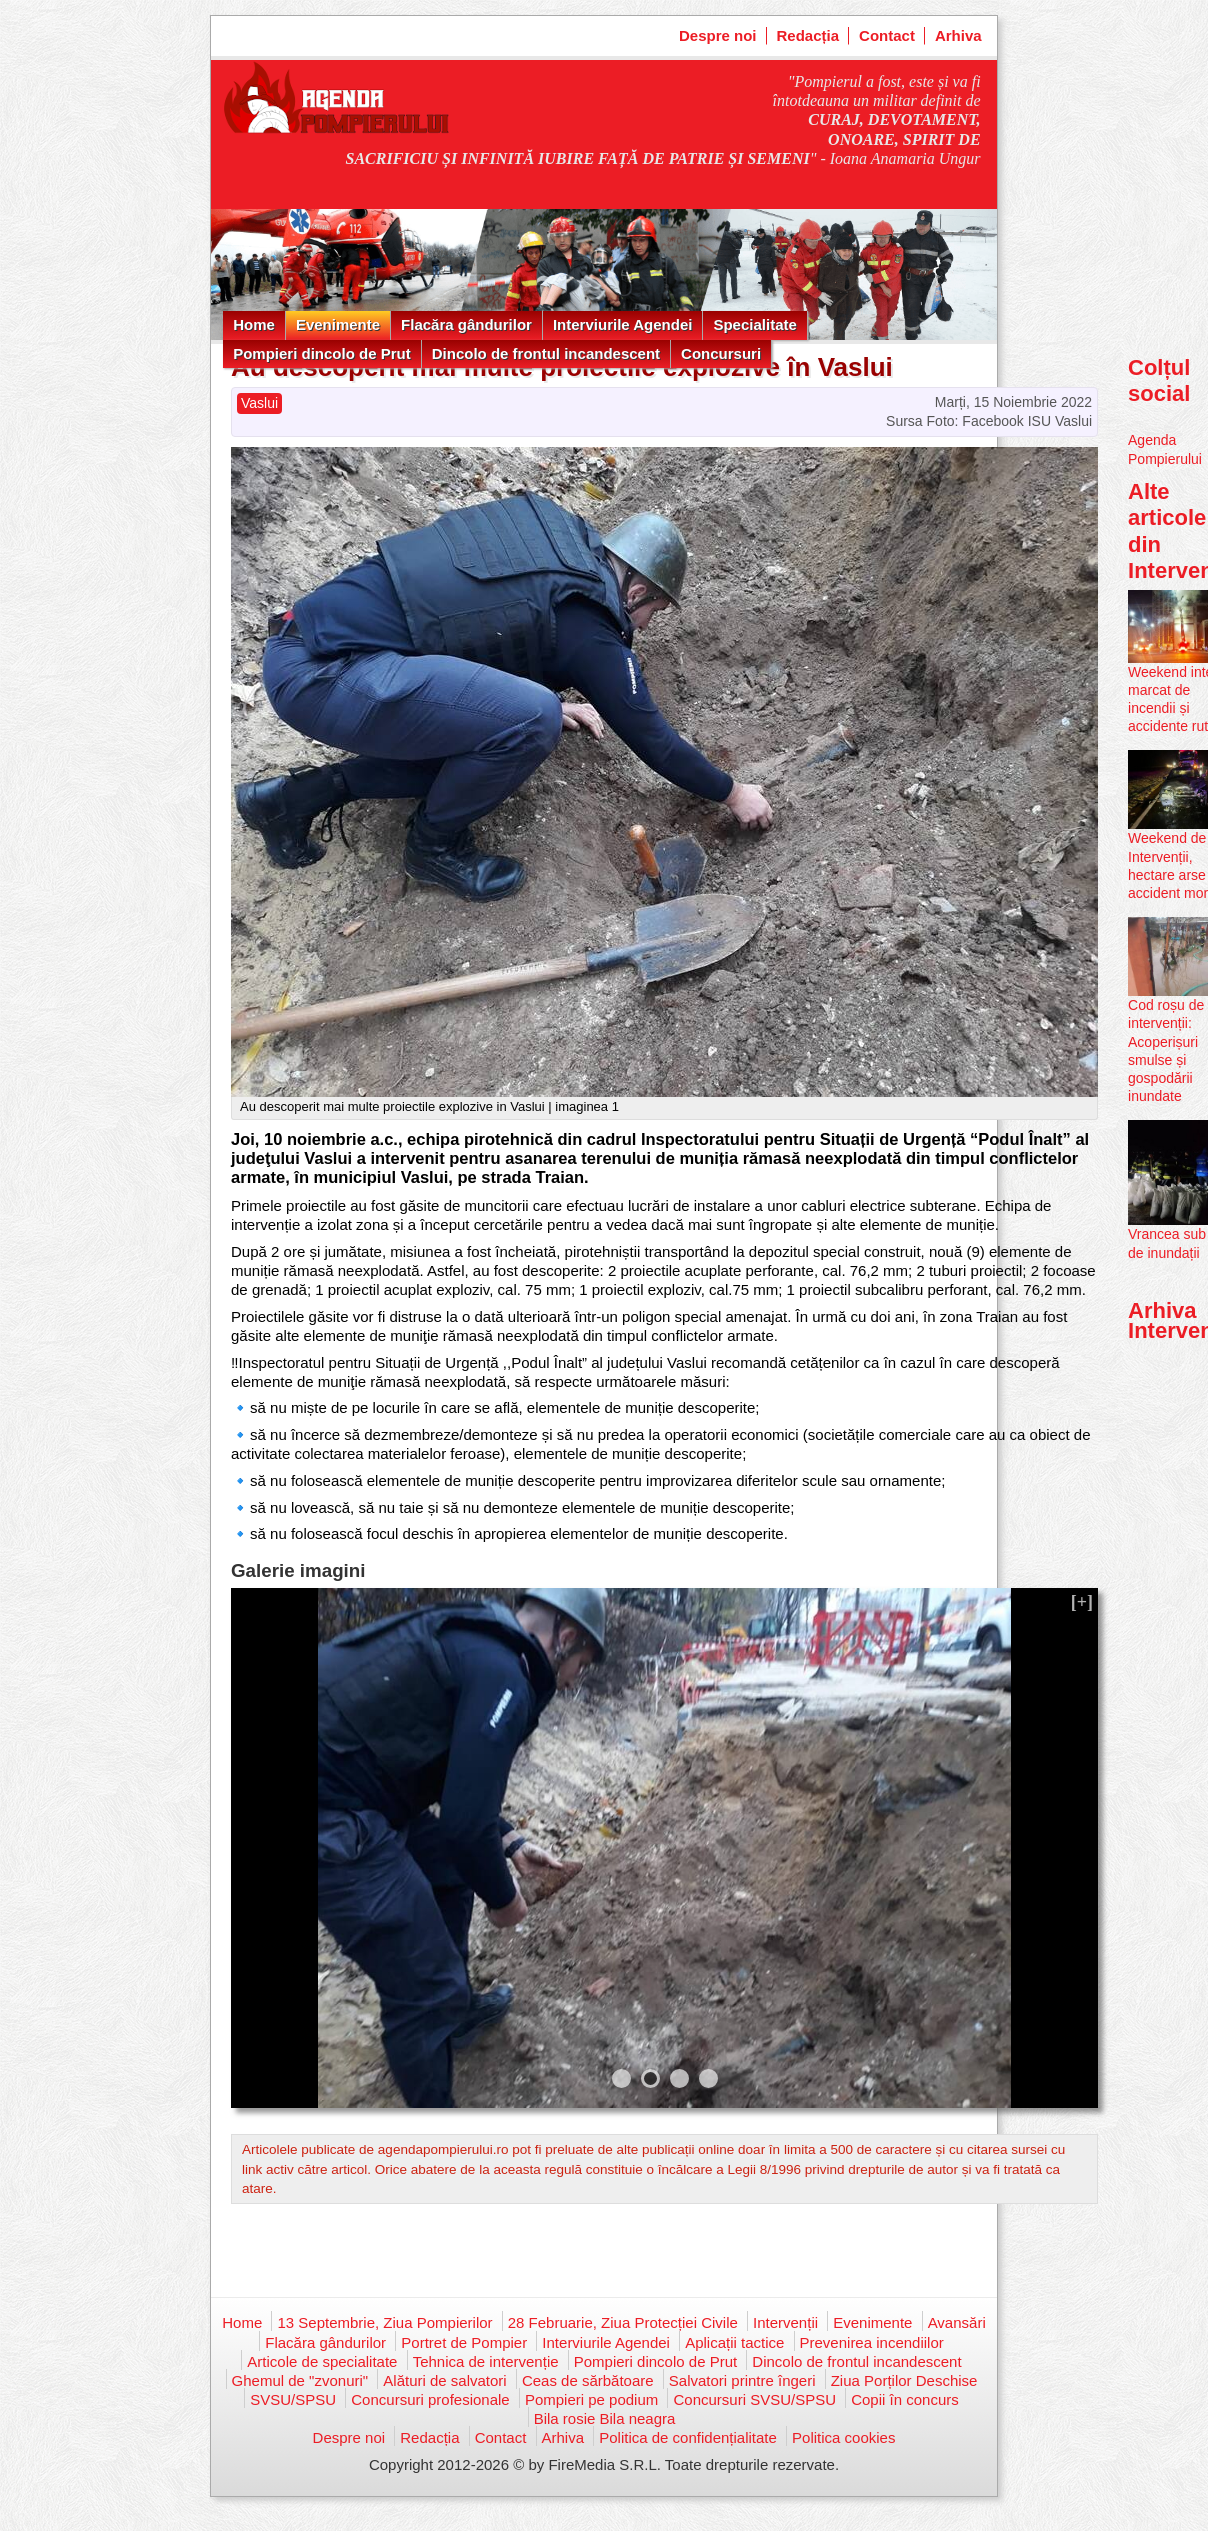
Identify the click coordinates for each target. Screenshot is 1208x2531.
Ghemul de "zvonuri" (300, 2380)
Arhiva (958, 35)
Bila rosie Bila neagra (605, 2418)
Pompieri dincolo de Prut (322, 353)
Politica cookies (843, 2437)
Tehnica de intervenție (486, 2361)
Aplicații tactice (734, 2342)
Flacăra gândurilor (466, 324)
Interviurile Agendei (622, 324)
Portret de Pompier (464, 2342)
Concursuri (721, 353)
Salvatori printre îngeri (742, 2380)
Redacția (808, 35)
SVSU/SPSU (293, 2399)
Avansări (957, 2322)
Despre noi (718, 35)
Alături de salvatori (444, 2380)
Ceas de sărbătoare (588, 2380)
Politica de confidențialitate (688, 2437)
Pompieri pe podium (591, 2399)
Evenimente (338, 324)
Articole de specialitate (322, 2361)
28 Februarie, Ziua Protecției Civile (623, 2322)
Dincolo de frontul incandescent (546, 353)
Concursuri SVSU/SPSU (754, 2399)
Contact (887, 35)
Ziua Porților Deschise (904, 2380)
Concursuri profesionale (430, 2399)
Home (254, 324)
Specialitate (754, 324)
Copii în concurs (905, 2399)
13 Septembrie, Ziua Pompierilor (384, 2322)
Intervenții (785, 2322)
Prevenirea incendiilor (872, 2342)
